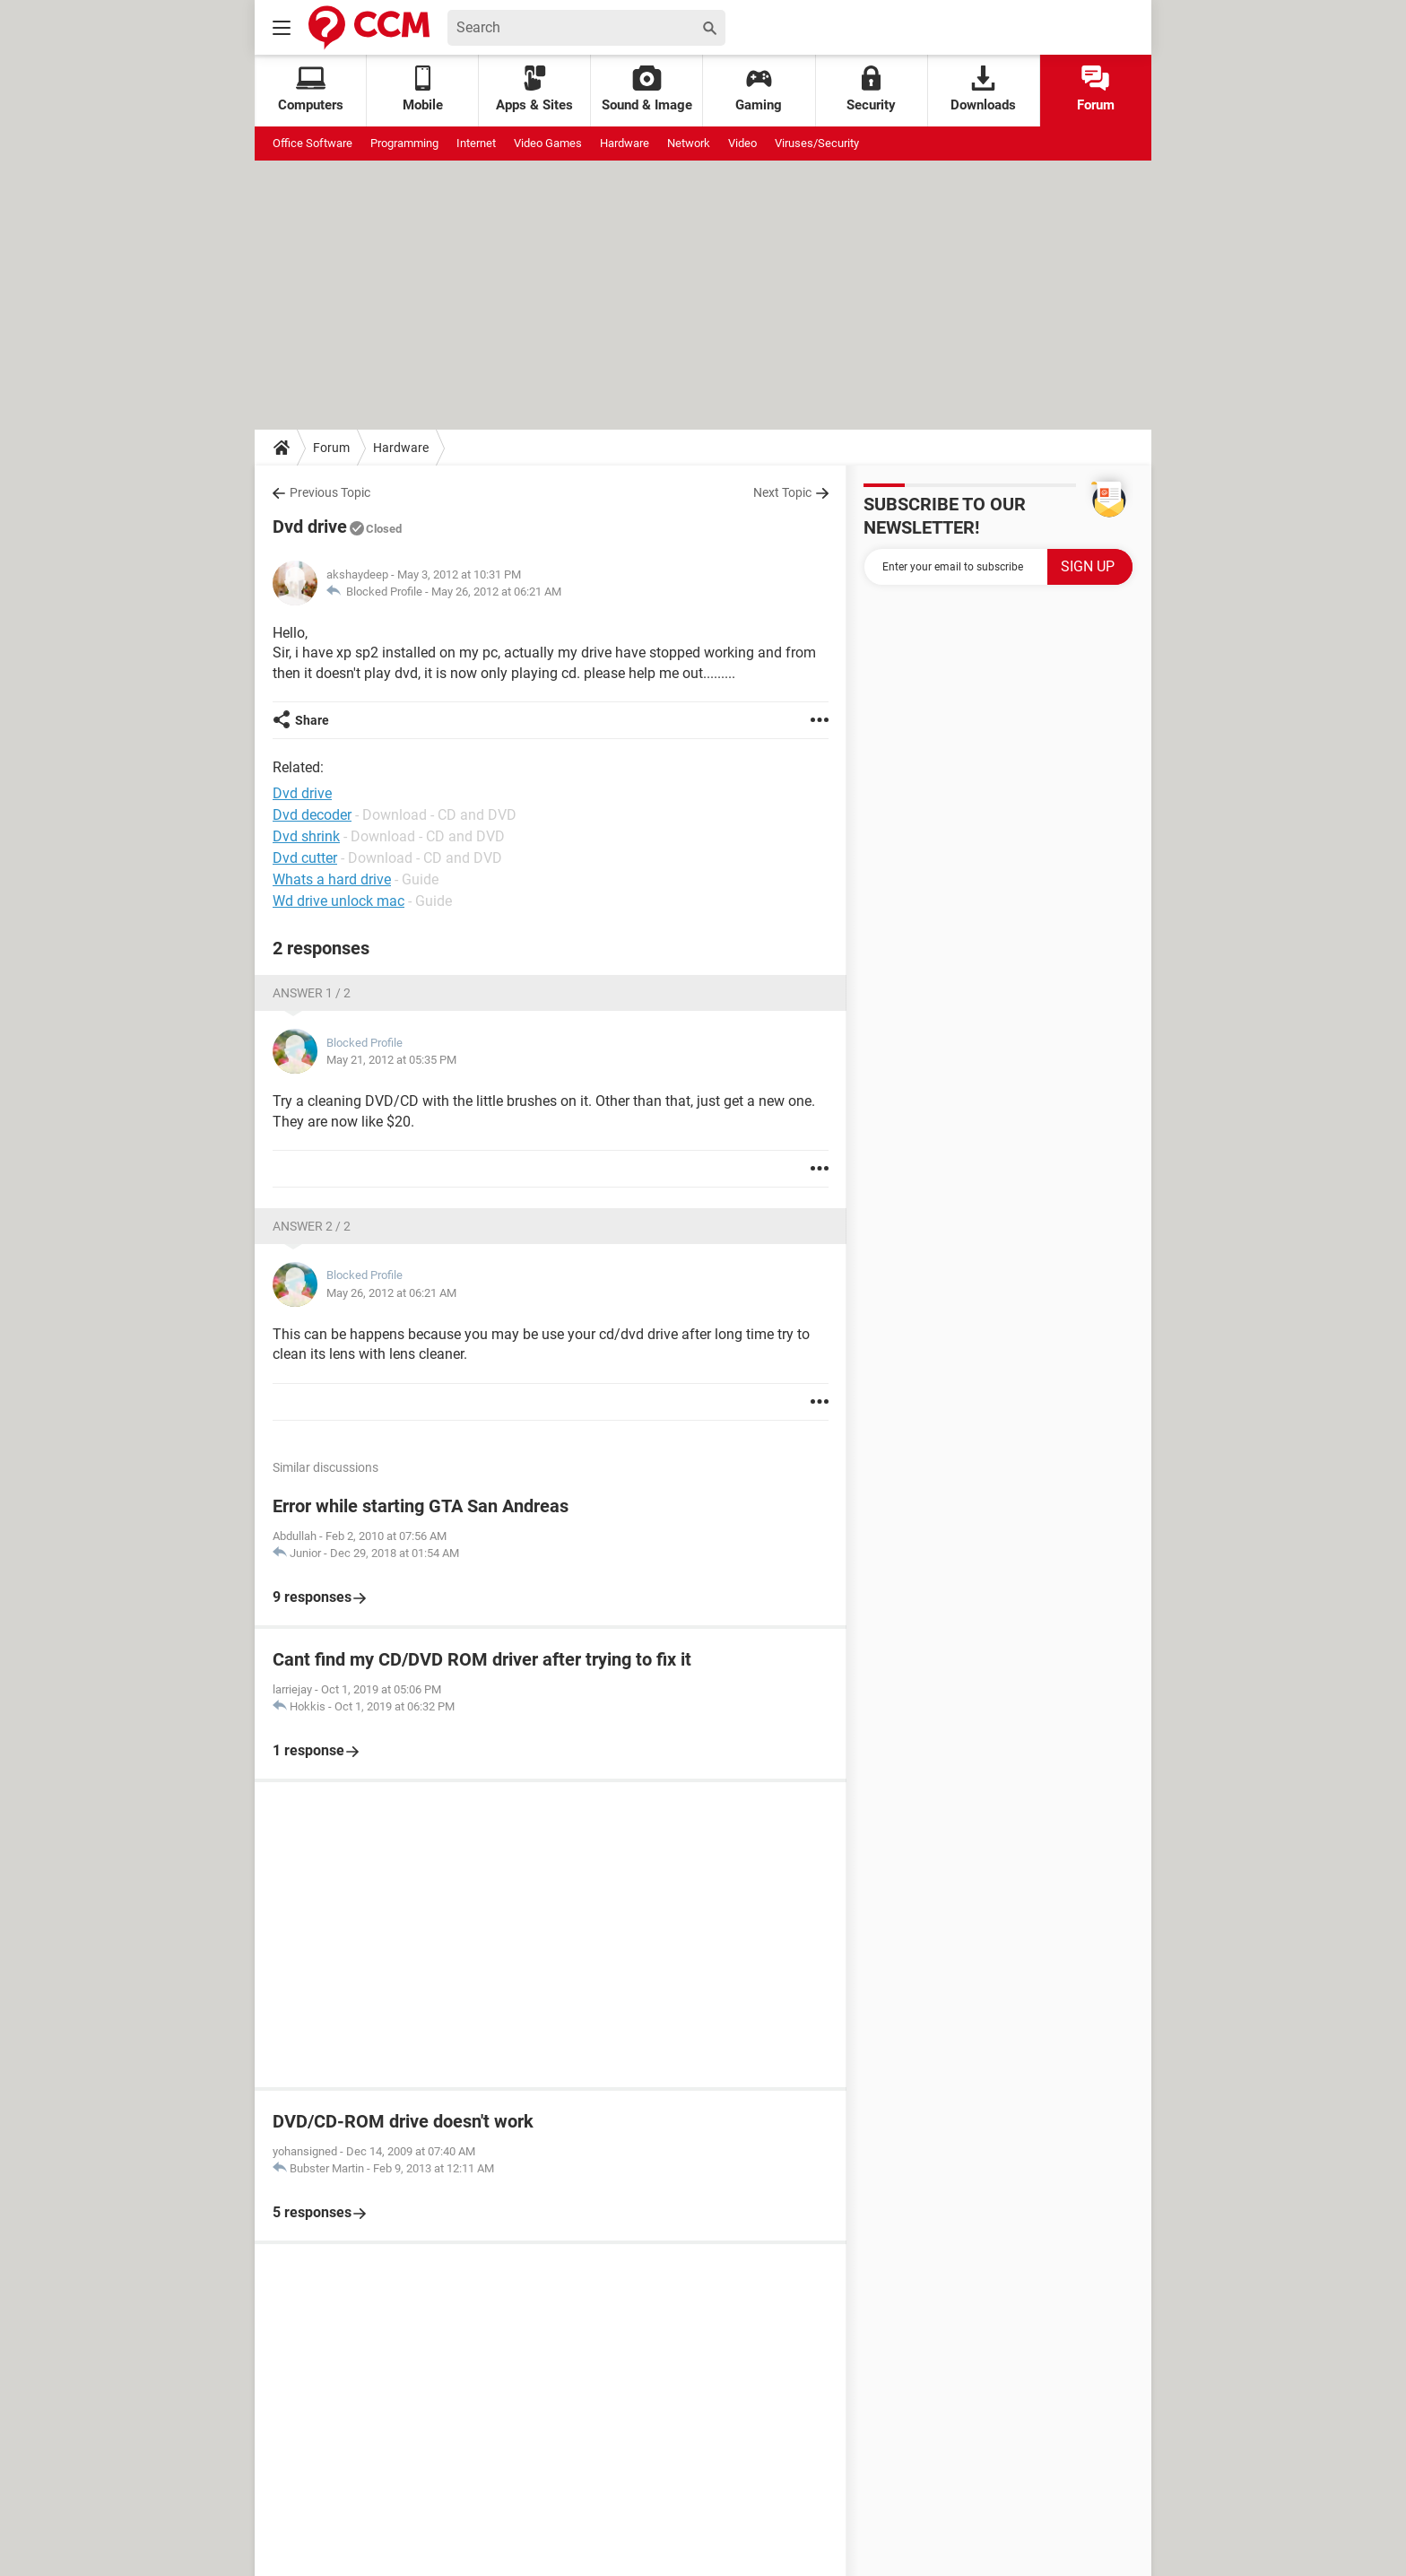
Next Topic (782, 492)
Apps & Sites (534, 89)
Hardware (624, 143)
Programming (404, 143)
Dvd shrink (306, 836)
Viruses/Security (817, 143)
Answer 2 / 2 (312, 1226)
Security (871, 89)
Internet (476, 143)
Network (688, 143)
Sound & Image (647, 89)
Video (742, 143)
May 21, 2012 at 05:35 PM (391, 1059)
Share (312, 720)
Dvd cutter (305, 857)
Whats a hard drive (332, 879)
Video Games (548, 143)
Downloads (983, 89)
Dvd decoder (312, 814)
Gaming (758, 89)
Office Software (312, 143)
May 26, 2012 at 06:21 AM (496, 591)
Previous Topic (330, 492)
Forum (1096, 89)
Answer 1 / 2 (312, 993)
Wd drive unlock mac (338, 900)
